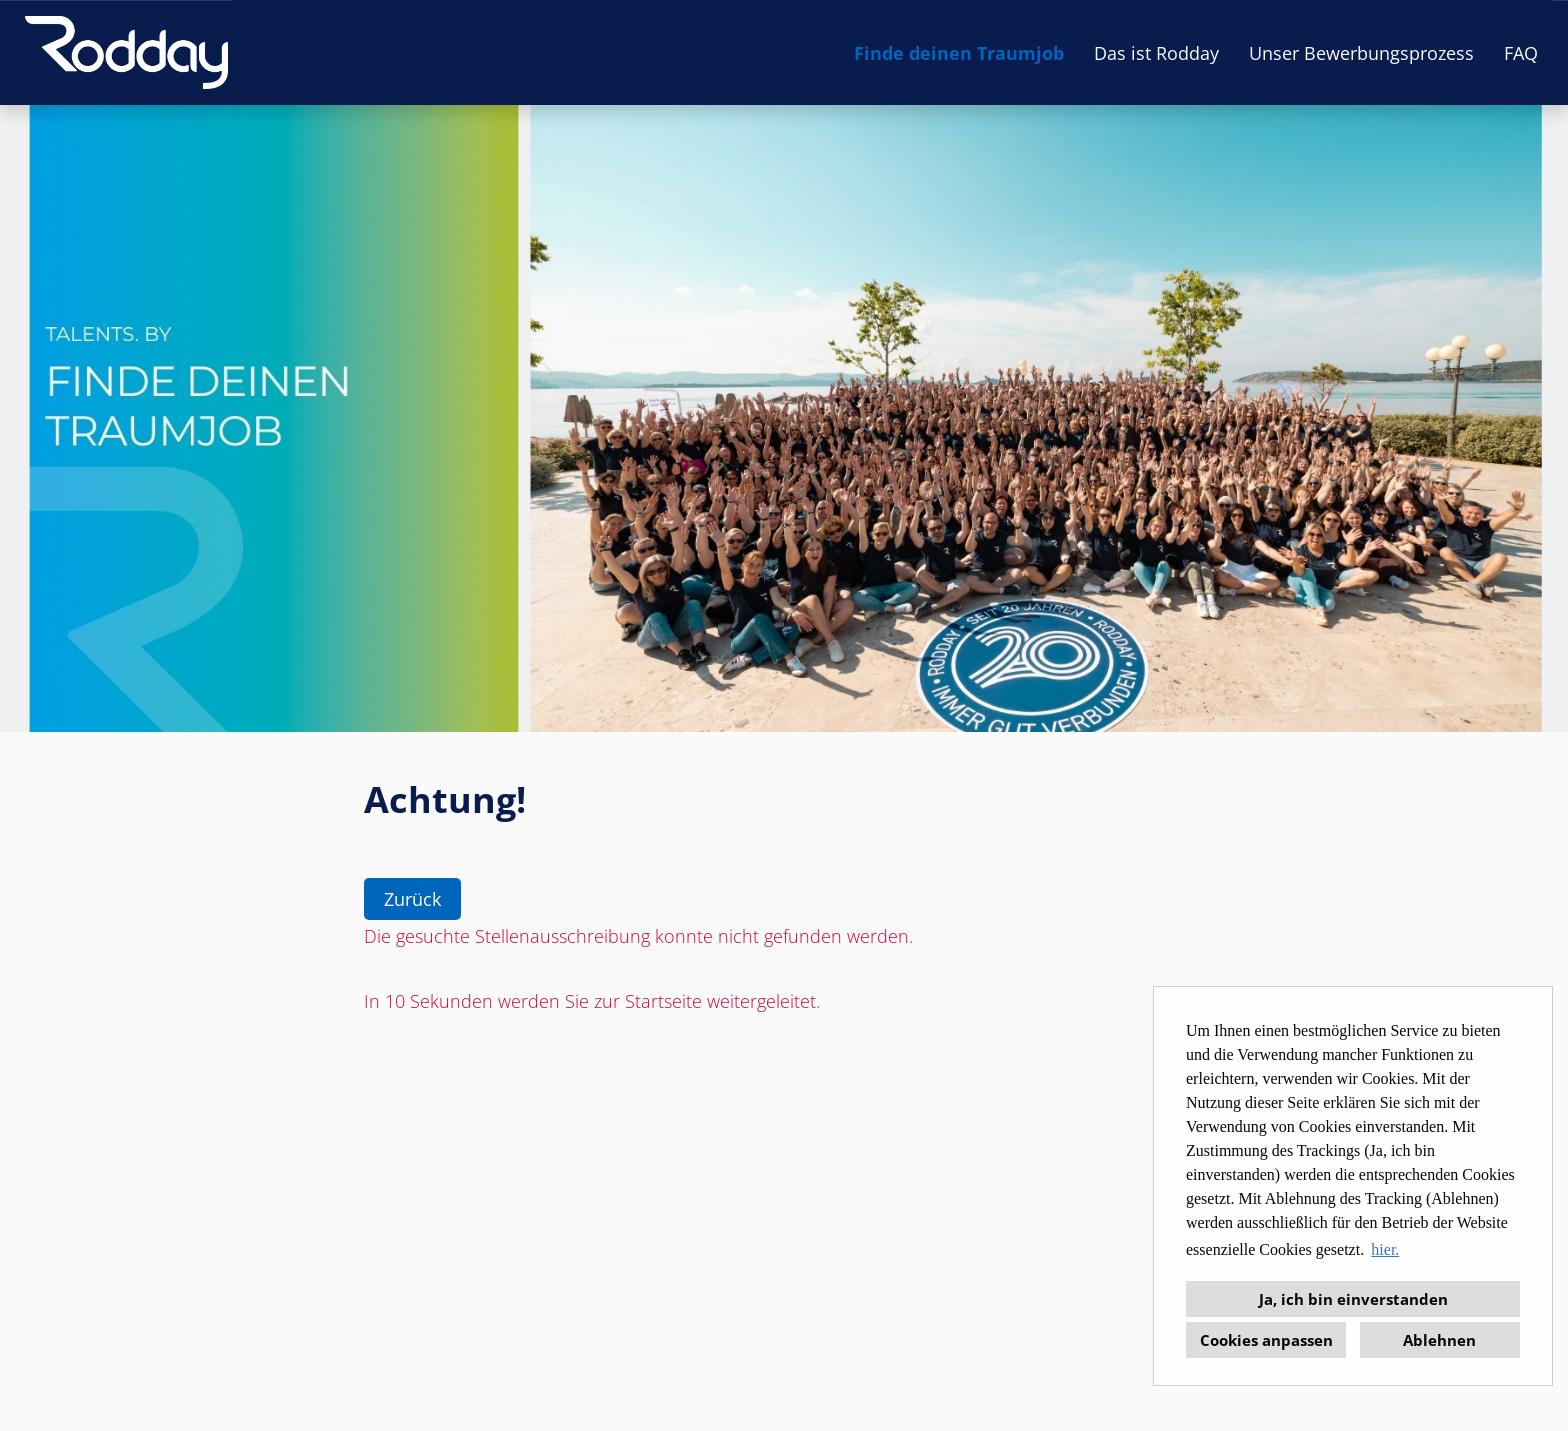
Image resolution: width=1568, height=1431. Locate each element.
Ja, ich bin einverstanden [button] (1353, 1299)
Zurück (412, 899)
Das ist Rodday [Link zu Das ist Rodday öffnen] (1156, 53)
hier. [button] (1385, 1249)
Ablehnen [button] (1439, 1340)
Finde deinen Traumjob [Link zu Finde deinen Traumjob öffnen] (959, 53)
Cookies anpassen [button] (1266, 1340)
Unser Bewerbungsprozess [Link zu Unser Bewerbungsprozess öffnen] (1361, 53)
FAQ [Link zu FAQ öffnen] (1521, 53)
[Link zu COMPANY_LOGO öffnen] (126, 52)
